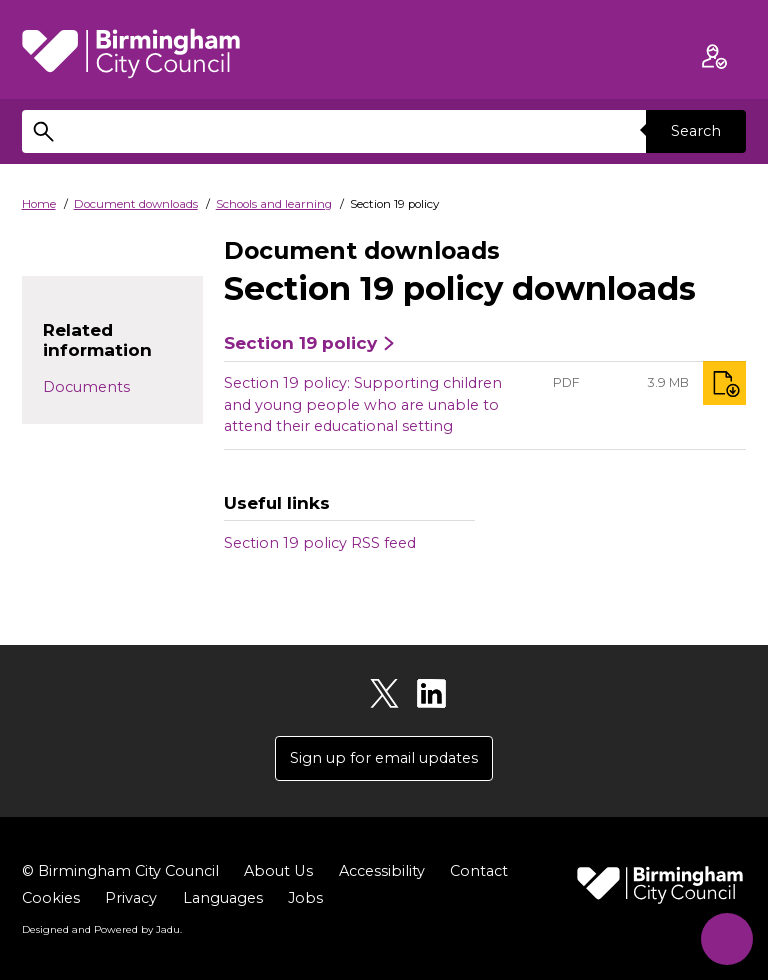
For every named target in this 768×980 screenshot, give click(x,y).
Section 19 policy (300, 343)
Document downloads (136, 204)
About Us (278, 871)
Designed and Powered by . (102, 929)
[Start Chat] (725, 937)
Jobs (305, 898)
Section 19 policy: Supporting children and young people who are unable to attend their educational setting (363, 404)
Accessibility (381, 871)
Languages (223, 898)
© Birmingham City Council (120, 871)
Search (696, 131)
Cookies (51, 898)
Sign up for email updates (384, 758)
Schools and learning (274, 204)
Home (39, 204)
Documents (86, 387)
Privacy (131, 898)
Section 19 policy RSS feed (320, 543)
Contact (478, 871)
